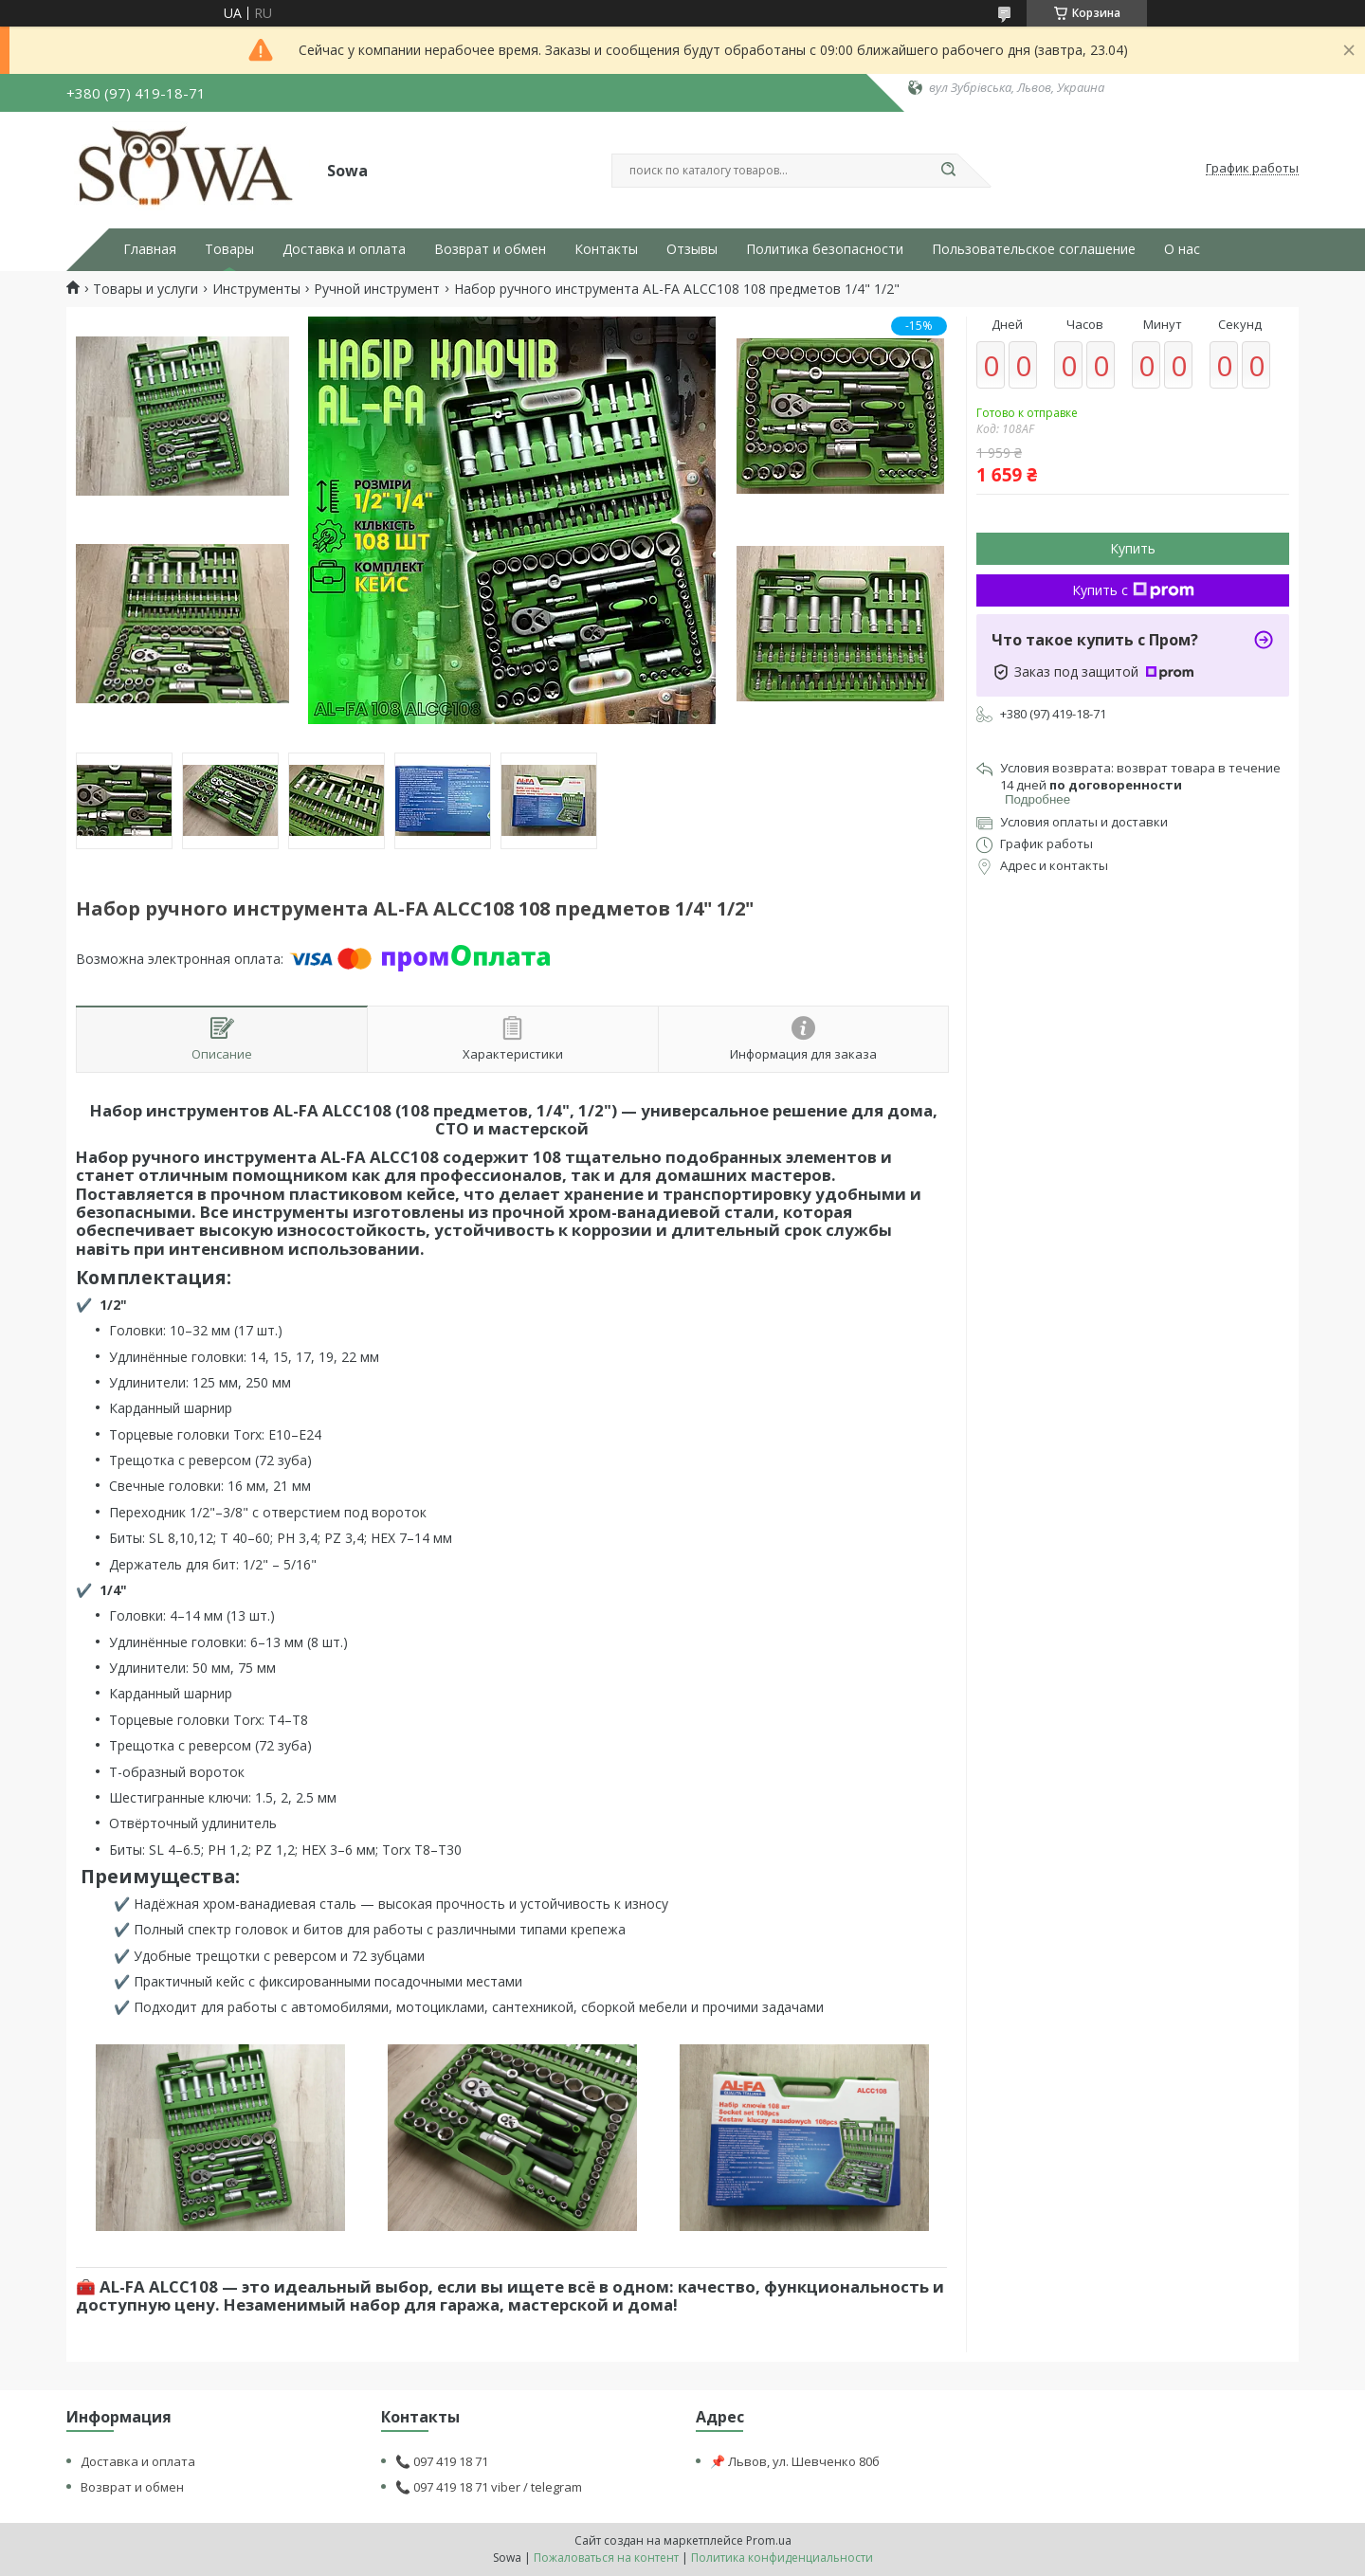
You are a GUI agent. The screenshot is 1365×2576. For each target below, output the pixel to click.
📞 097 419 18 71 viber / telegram (488, 2486)
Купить (1133, 548)
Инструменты (256, 289)
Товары (229, 249)
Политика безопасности (824, 249)
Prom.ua (769, 2540)
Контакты (606, 249)
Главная (149, 249)
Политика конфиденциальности (782, 2557)
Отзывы (692, 249)
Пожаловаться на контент (606, 2557)
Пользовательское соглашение (1034, 249)
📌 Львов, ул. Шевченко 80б (795, 2461)
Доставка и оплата (344, 249)
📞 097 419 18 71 (441, 2461)
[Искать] (948, 171)
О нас (1182, 249)
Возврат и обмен (490, 249)
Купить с (1133, 590)
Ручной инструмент (377, 289)
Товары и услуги (145, 289)
